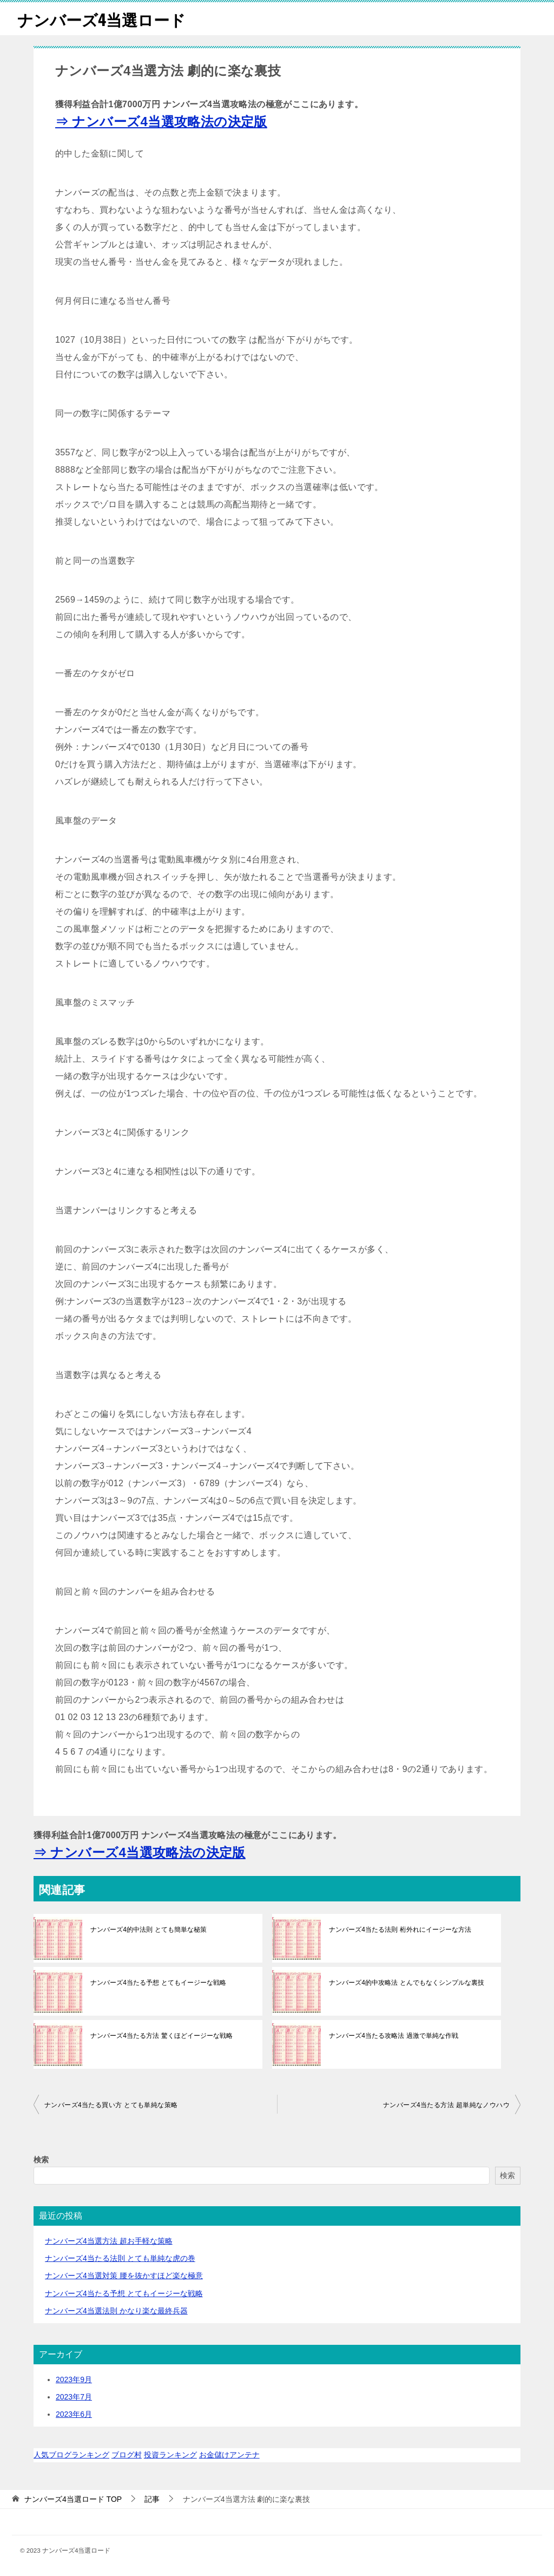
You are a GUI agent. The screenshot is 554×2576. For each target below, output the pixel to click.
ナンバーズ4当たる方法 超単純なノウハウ (446, 2105)
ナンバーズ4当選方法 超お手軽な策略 (109, 2241)
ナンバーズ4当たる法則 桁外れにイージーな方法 (400, 1929)
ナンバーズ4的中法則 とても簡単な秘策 (148, 1929)
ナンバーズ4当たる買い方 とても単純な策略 (110, 2105)
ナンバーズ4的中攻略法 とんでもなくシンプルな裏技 (406, 1982)
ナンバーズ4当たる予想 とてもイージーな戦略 (158, 1982)
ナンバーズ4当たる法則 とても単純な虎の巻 (120, 2258)
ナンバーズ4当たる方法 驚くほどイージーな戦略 (161, 2035)
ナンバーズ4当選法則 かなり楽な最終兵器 (116, 2310)
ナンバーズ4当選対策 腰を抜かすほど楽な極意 (124, 2275)
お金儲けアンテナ (229, 2454)
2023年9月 (74, 2379)
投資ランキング (170, 2454)
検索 (41, 2159)
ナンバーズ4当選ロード (104, 18)
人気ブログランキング (71, 2454)
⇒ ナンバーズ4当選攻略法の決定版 (161, 121)
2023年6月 (74, 2414)
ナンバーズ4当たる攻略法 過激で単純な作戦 (393, 2035)
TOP (73, 2499)
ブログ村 (126, 2454)
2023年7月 (74, 2396)
